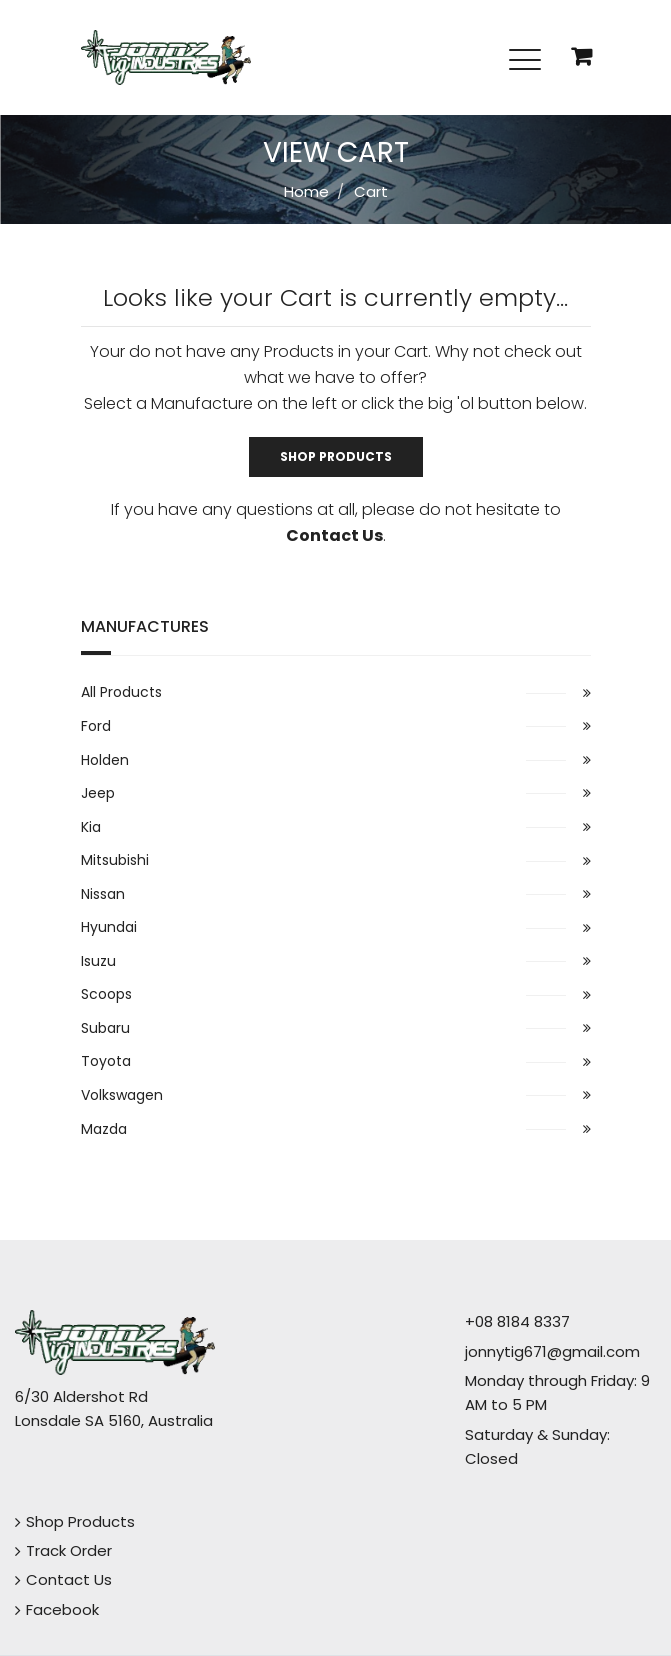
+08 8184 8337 (517, 1321)
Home (306, 191)
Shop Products (336, 456)
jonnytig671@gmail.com (552, 1351)
